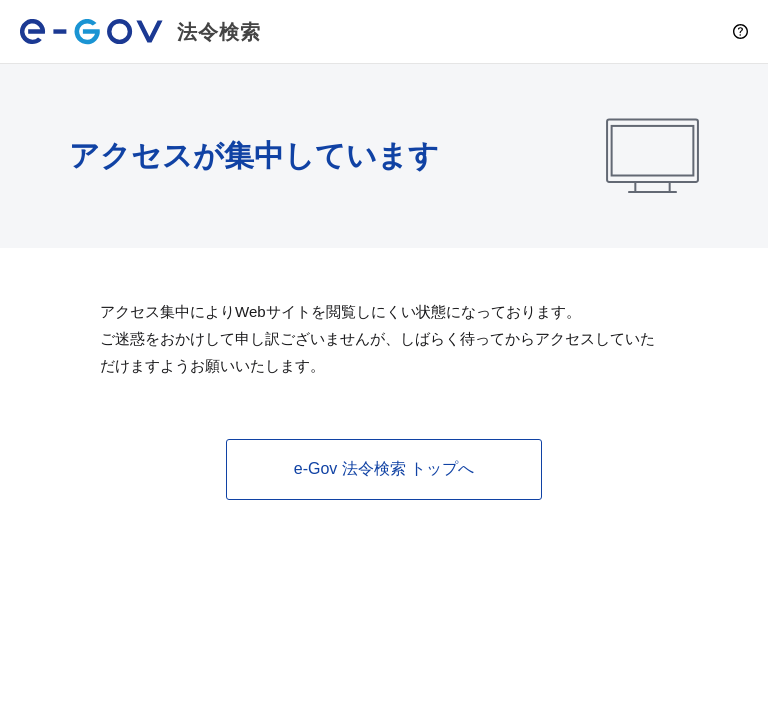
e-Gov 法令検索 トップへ (384, 468)
